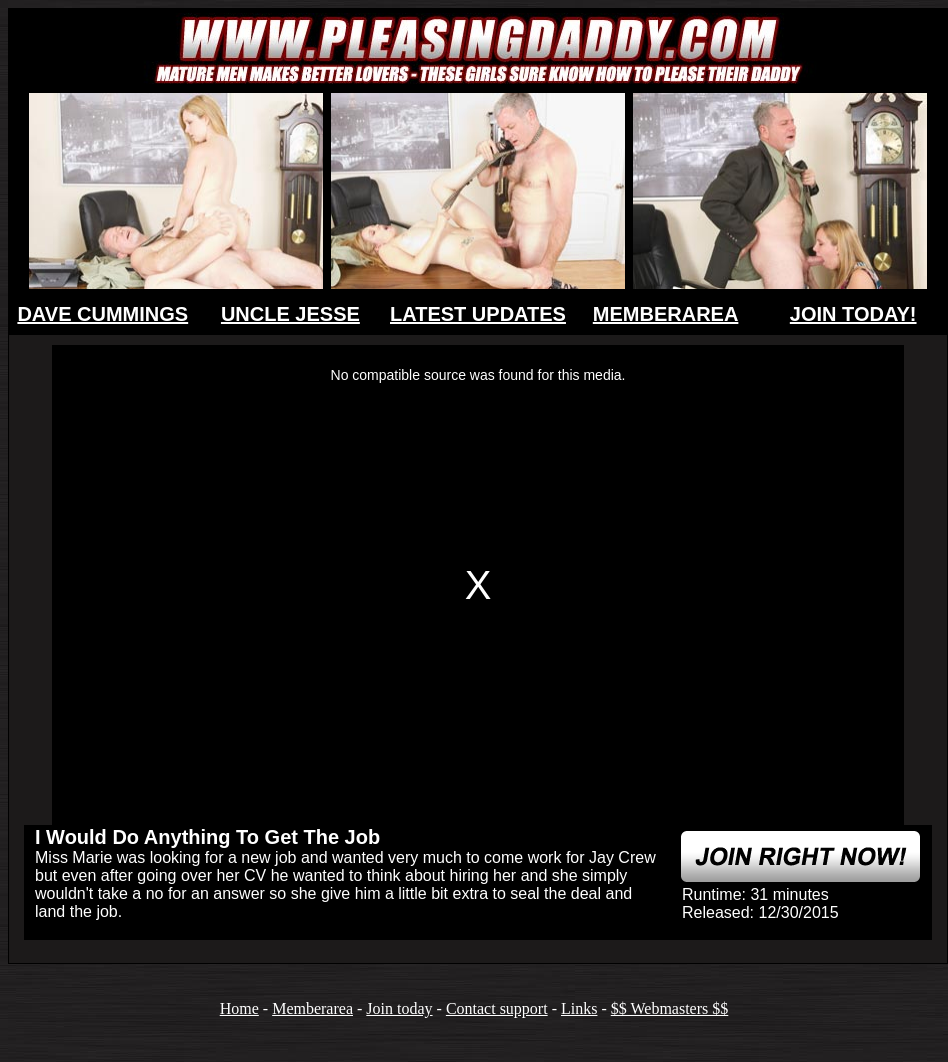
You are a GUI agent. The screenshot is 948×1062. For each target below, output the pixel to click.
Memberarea (312, 1008)
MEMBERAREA (666, 314)
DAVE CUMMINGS (102, 314)
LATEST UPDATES (478, 314)
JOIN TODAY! (853, 314)
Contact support (497, 1008)
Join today (399, 1008)
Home (239, 1008)
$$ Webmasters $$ (670, 1008)
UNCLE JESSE (290, 314)
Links (579, 1008)
